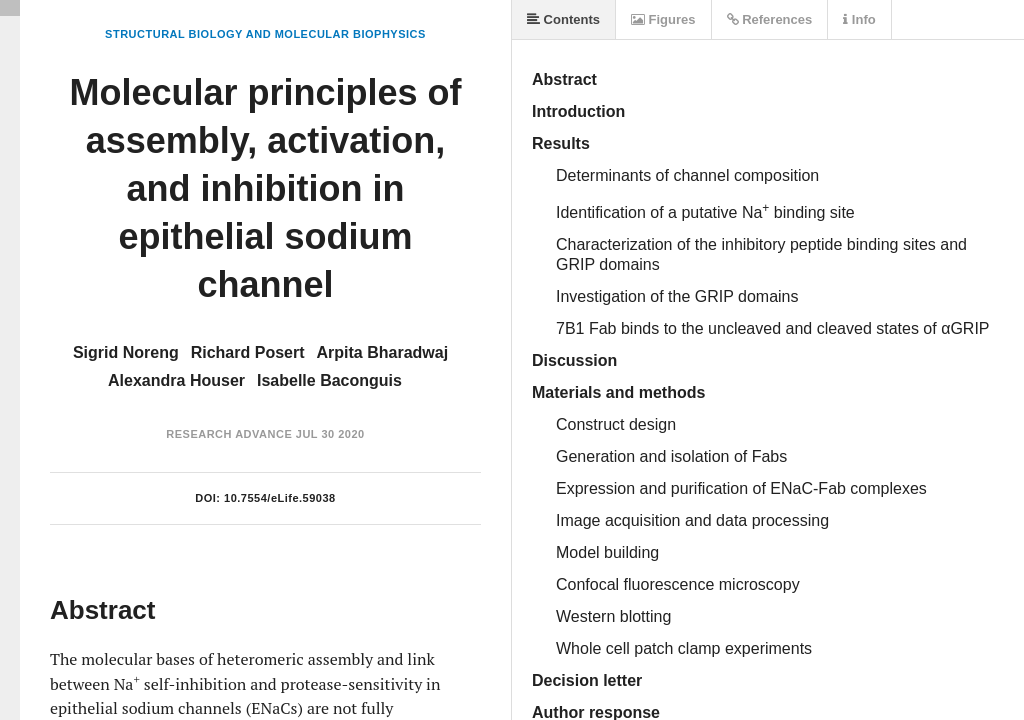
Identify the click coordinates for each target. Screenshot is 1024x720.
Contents (563, 19)
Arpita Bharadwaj (383, 352)
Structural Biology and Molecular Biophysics (265, 34)
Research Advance (229, 434)
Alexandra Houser (176, 380)
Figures (663, 19)
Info (859, 19)
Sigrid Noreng (126, 352)
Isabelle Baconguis (329, 380)
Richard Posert (248, 352)
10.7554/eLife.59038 (280, 498)
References (770, 19)
